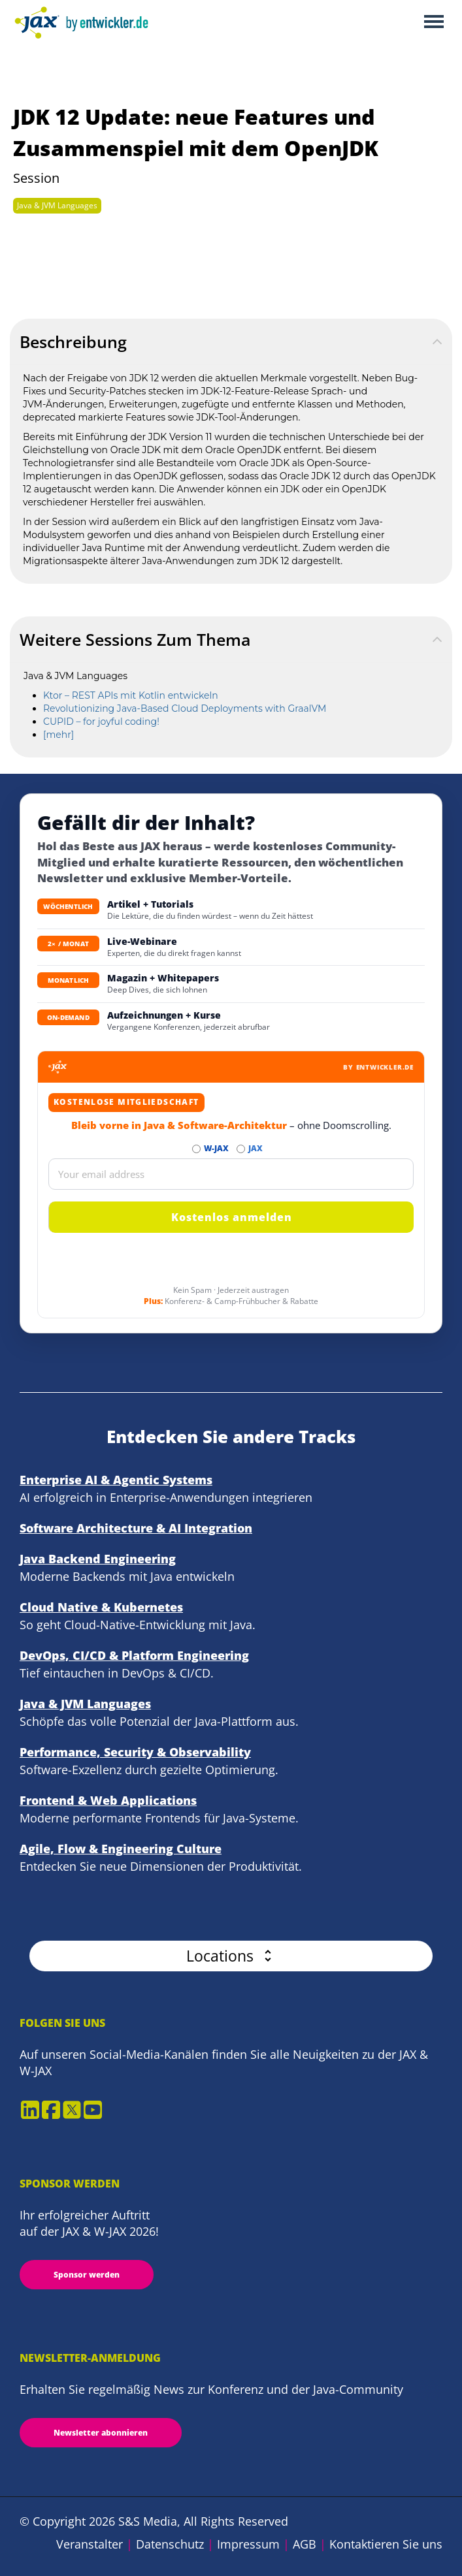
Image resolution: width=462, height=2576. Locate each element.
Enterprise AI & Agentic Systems (116, 1479)
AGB (304, 2544)
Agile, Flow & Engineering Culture (121, 1848)
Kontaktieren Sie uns (385, 2544)
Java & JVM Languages (57, 205)
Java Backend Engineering (98, 1558)
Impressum (248, 2544)
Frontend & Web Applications (108, 1800)
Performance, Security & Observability (135, 1752)
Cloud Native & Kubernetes (101, 1607)
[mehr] (58, 734)
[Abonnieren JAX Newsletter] (241, 1149)
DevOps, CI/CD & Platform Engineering (134, 1655)
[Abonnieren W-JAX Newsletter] (196, 1149)
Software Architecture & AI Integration (136, 1528)
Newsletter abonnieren (101, 2432)
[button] (231, 1956)
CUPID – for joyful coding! (101, 721)
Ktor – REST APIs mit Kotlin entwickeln (130, 695)
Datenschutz (170, 2544)
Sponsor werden (87, 2274)
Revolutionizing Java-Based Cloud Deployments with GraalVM (184, 708)
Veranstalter (89, 2544)
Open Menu (434, 22)
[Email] (231, 1174)
